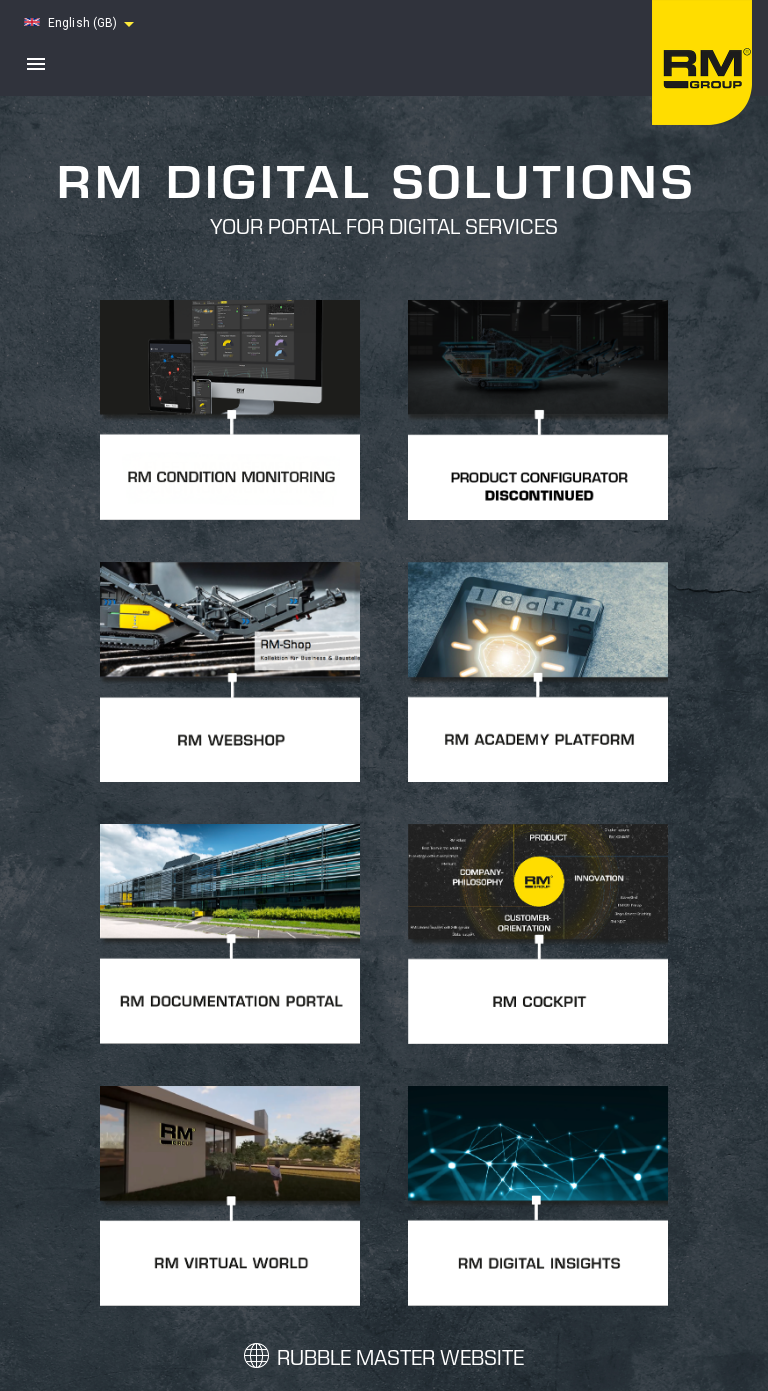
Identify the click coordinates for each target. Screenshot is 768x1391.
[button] (82, 23)
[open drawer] (36, 64)
